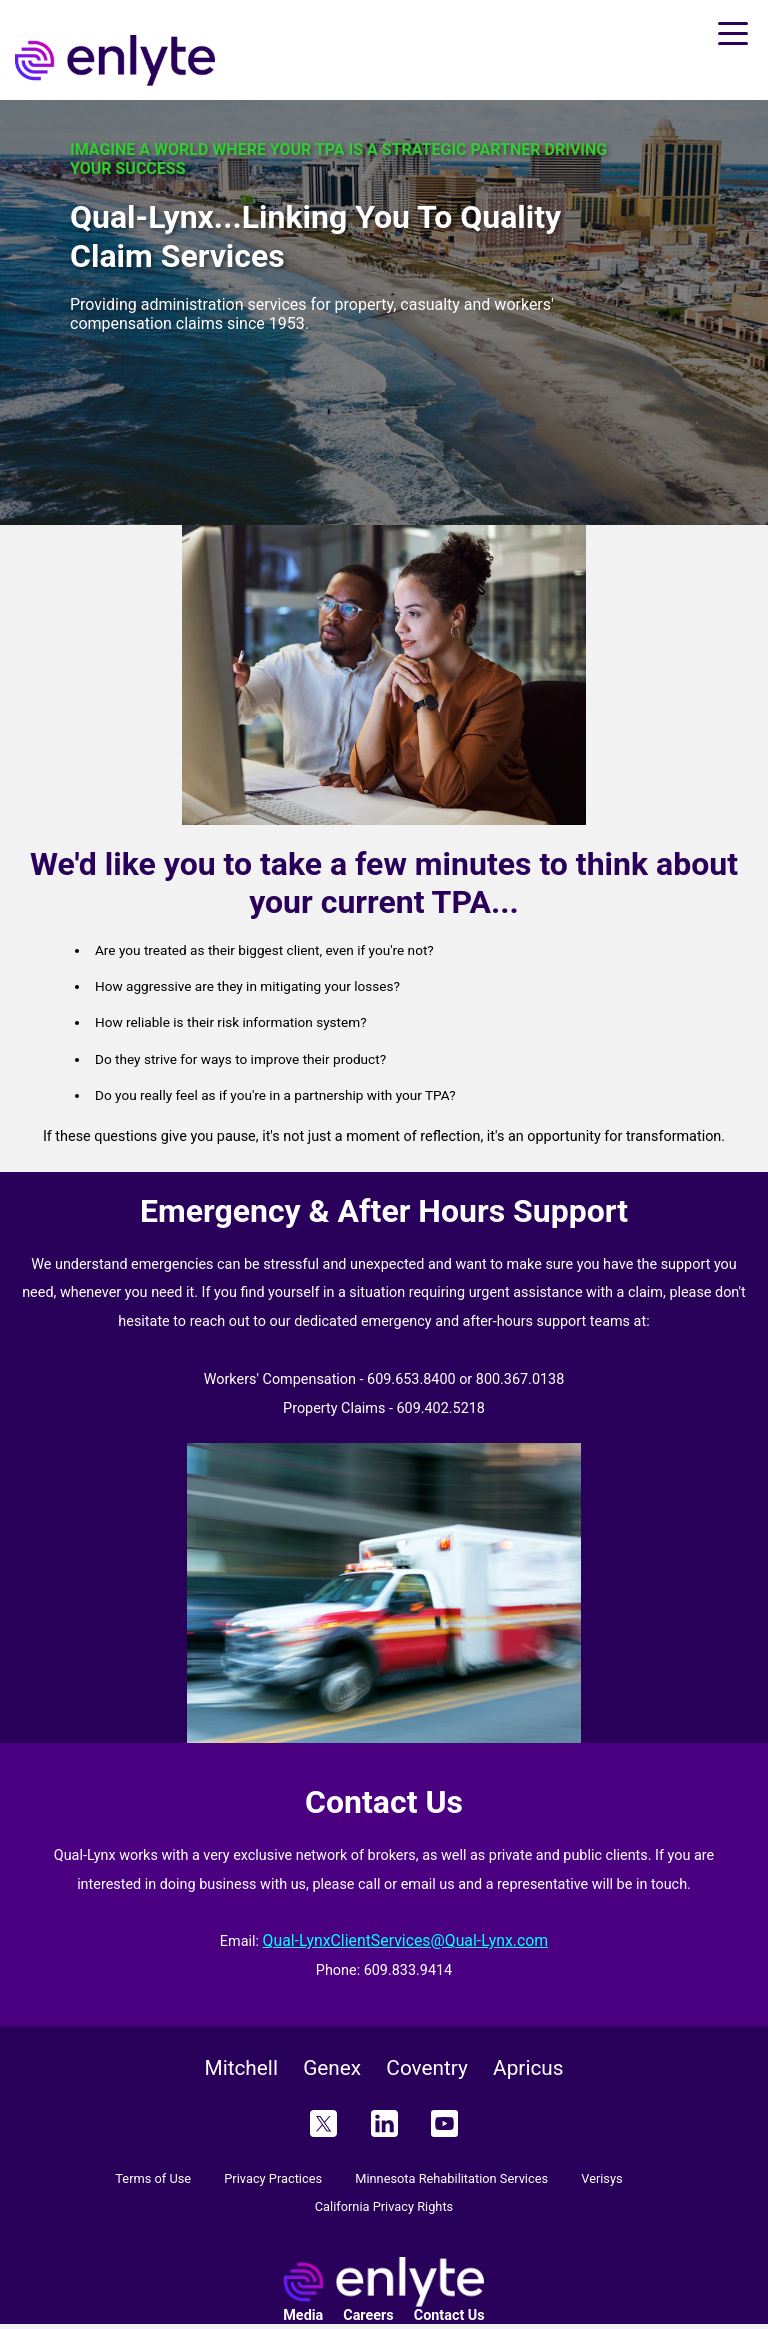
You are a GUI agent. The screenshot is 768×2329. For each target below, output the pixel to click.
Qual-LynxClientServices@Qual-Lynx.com (406, 1940)
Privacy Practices (273, 2178)
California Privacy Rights (384, 2206)
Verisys (601, 2178)
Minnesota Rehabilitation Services (451, 2178)
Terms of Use (153, 2178)
